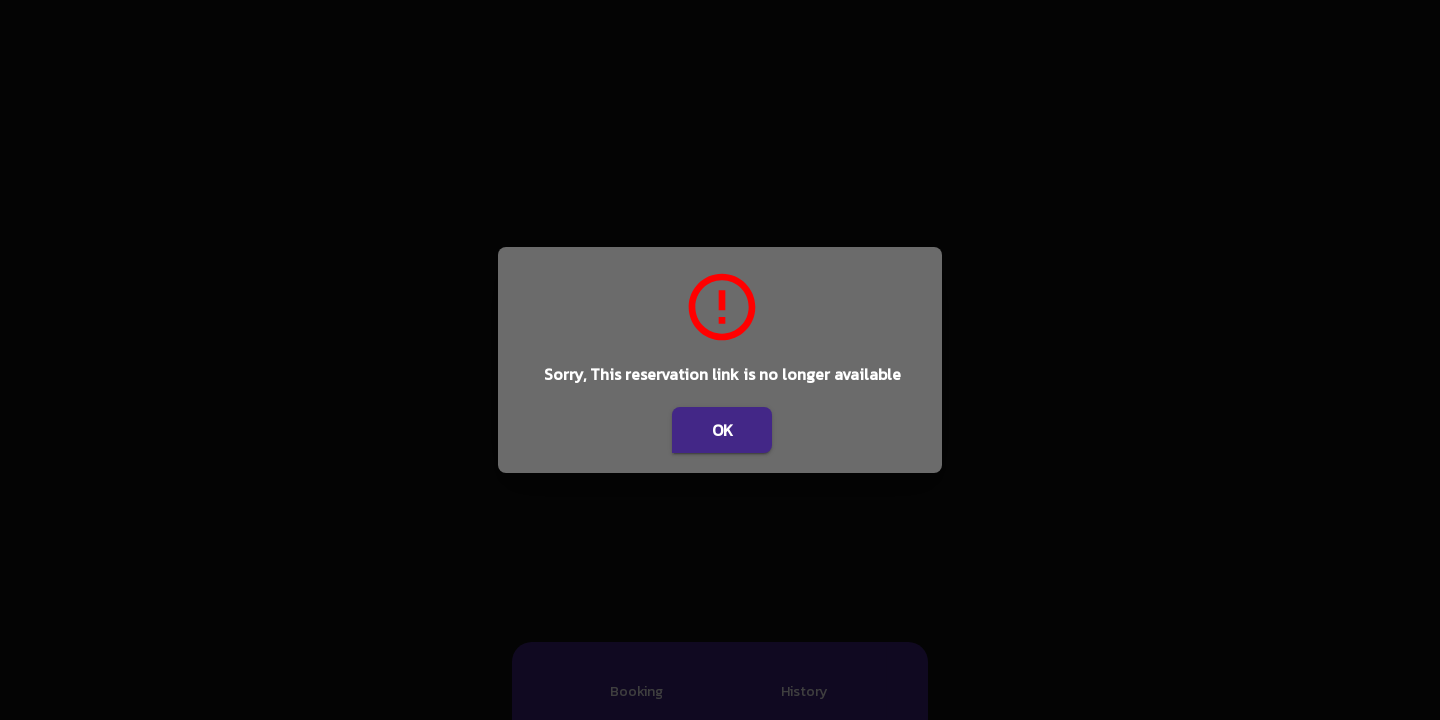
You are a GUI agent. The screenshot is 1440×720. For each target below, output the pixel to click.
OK (722, 430)
